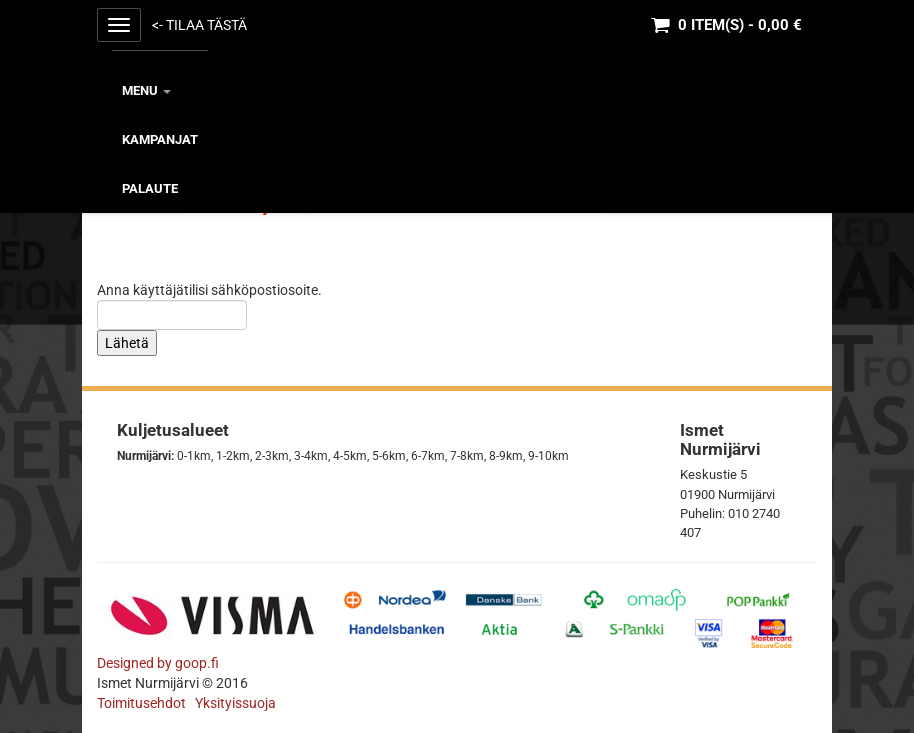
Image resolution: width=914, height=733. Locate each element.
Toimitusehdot (143, 703)
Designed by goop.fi (158, 663)
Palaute (150, 188)
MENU (146, 90)
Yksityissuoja (235, 703)
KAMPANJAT (160, 139)
